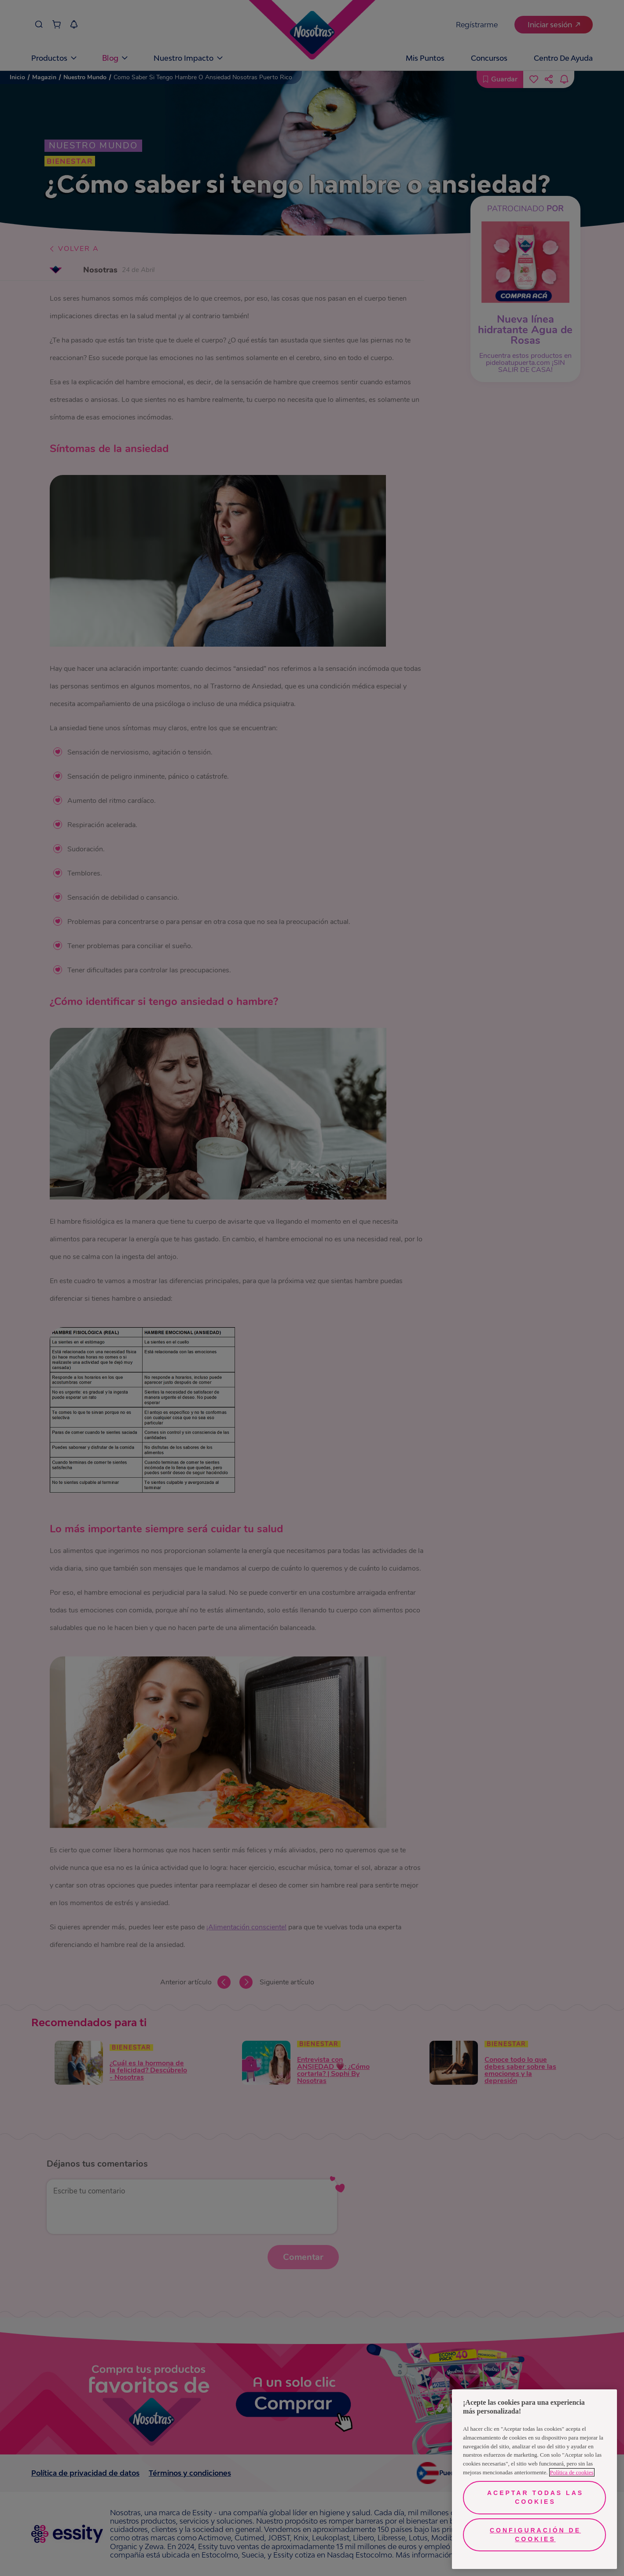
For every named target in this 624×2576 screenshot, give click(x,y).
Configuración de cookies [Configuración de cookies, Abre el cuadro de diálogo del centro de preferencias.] (535, 2535)
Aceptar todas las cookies (535, 2497)
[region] (534, 2479)
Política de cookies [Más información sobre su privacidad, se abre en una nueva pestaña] (572, 2472)
